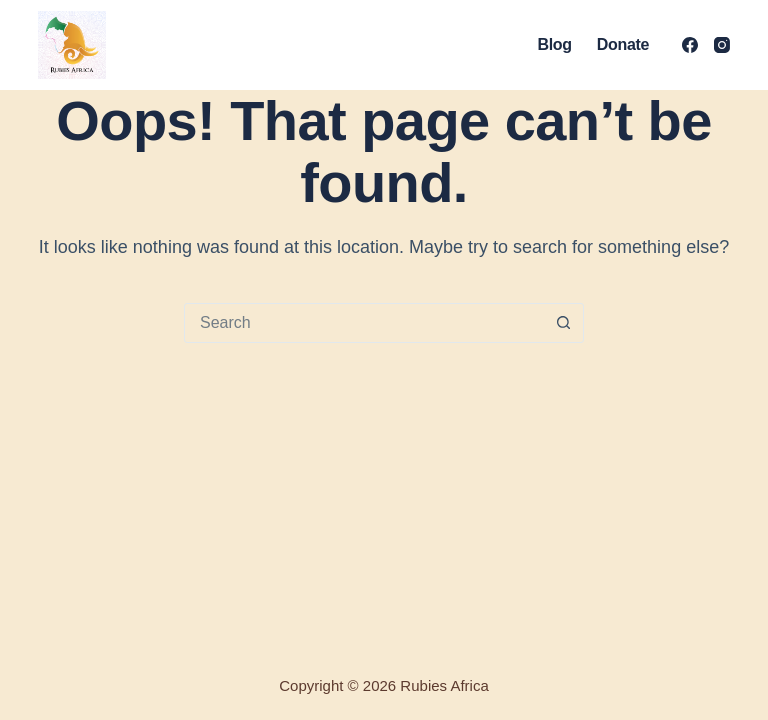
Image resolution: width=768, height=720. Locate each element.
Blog (555, 44)
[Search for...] (364, 323)
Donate (623, 44)
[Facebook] (690, 45)
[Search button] (563, 323)
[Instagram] (722, 45)
